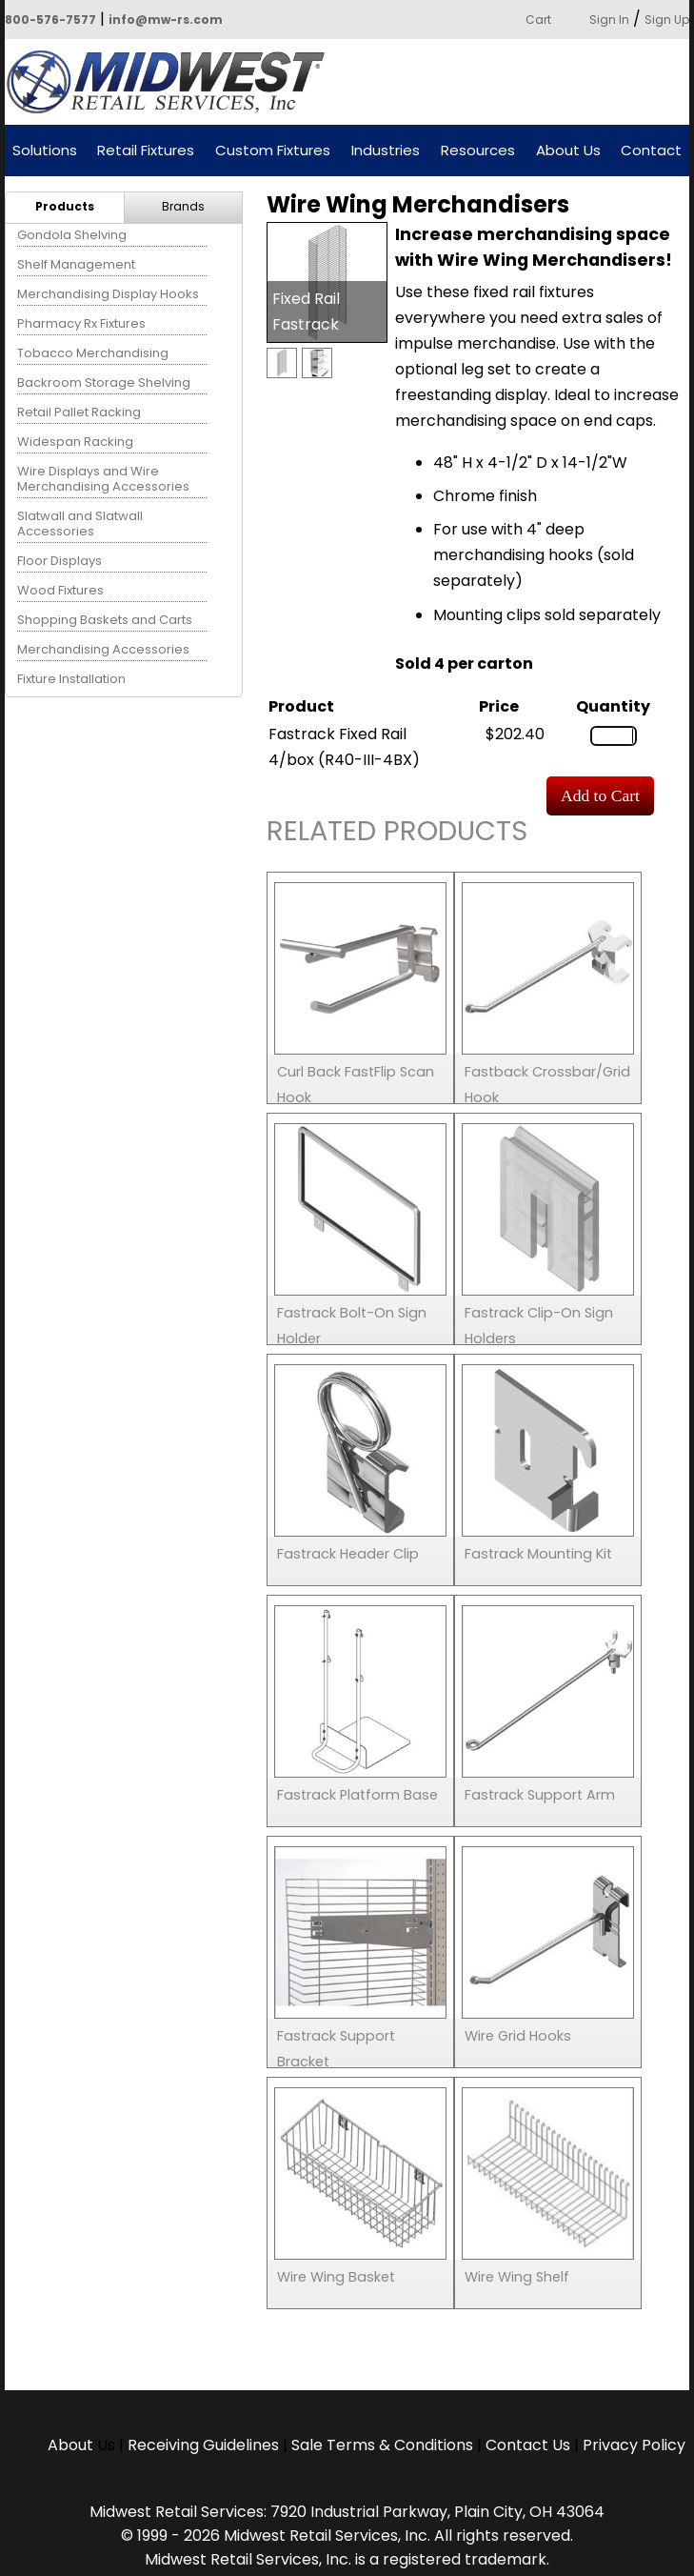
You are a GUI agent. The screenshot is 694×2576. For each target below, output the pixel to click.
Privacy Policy (634, 2445)
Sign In (609, 19)
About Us (568, 151)
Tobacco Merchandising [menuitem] (93, 353)
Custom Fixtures (272, 151)
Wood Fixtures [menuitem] (60, 590)
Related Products (397, 834)
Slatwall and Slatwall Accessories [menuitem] (80, 523)
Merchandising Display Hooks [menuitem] (108, 294)
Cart (538, 19)
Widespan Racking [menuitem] (75, 442)
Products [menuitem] (64, 206)
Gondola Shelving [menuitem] (72, 235)
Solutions (44, 151)
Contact (651, 151)
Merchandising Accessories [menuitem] (103, 649)
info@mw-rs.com (166, 19)
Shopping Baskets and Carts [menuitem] (104, 620)
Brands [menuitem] (183, 206)
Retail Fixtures (145, 151)
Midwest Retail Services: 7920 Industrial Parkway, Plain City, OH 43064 (347, 2512)
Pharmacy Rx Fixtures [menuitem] (81, 323)
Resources (478, 151)
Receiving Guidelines (203, 2445)
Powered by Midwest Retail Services (172, 82)
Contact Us (528, 2445)
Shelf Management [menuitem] (76, 264)
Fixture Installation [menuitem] (71, 679)
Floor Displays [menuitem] (59, 561)
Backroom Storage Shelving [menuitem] (103, 382)
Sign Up (666, 19)
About (72, 2445)
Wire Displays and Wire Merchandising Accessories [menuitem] (103, 478)
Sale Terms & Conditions (382, 2445)
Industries (385, 151)
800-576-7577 (50, 19)
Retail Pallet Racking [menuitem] (79, 412)
